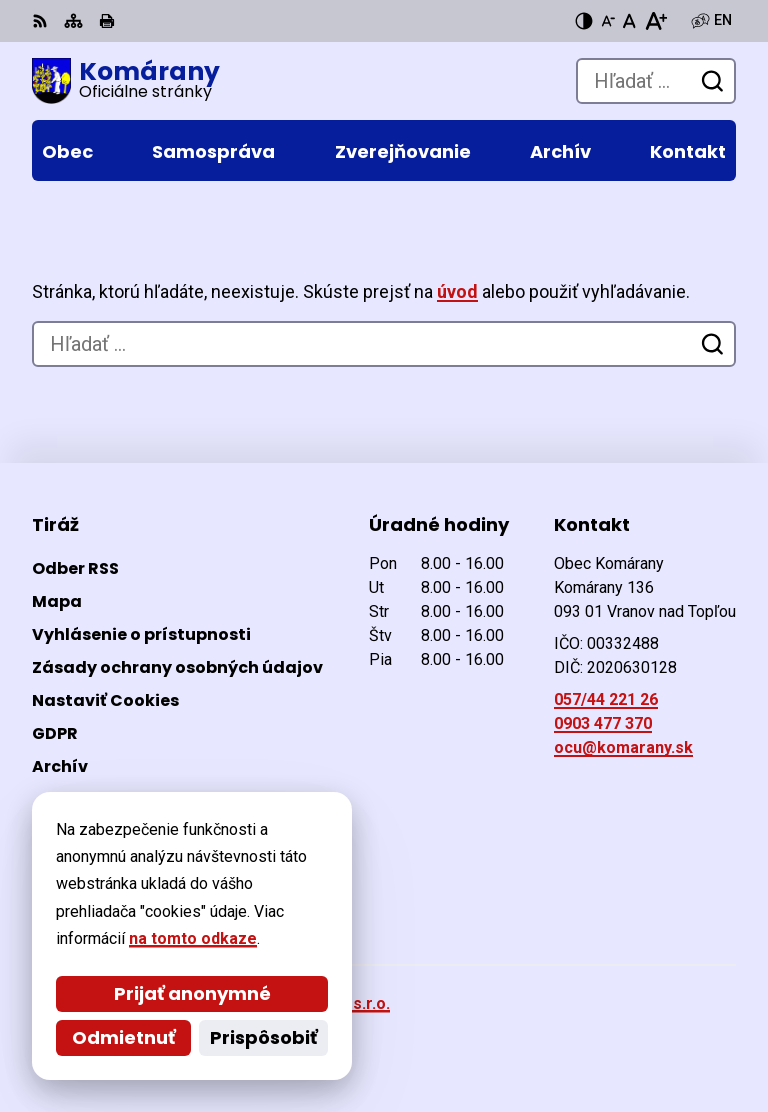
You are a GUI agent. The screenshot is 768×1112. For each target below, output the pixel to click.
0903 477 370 (603, 723)
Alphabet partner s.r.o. (305, 1003)
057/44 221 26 (606, 699)
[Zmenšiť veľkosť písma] (608, 21)
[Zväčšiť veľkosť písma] (655, 21)
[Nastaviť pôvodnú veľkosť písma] (629, 21)
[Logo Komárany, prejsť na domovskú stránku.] (126, 81)
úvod (457, 291)
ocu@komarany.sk (623, 747)
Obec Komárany (270, 1030)
